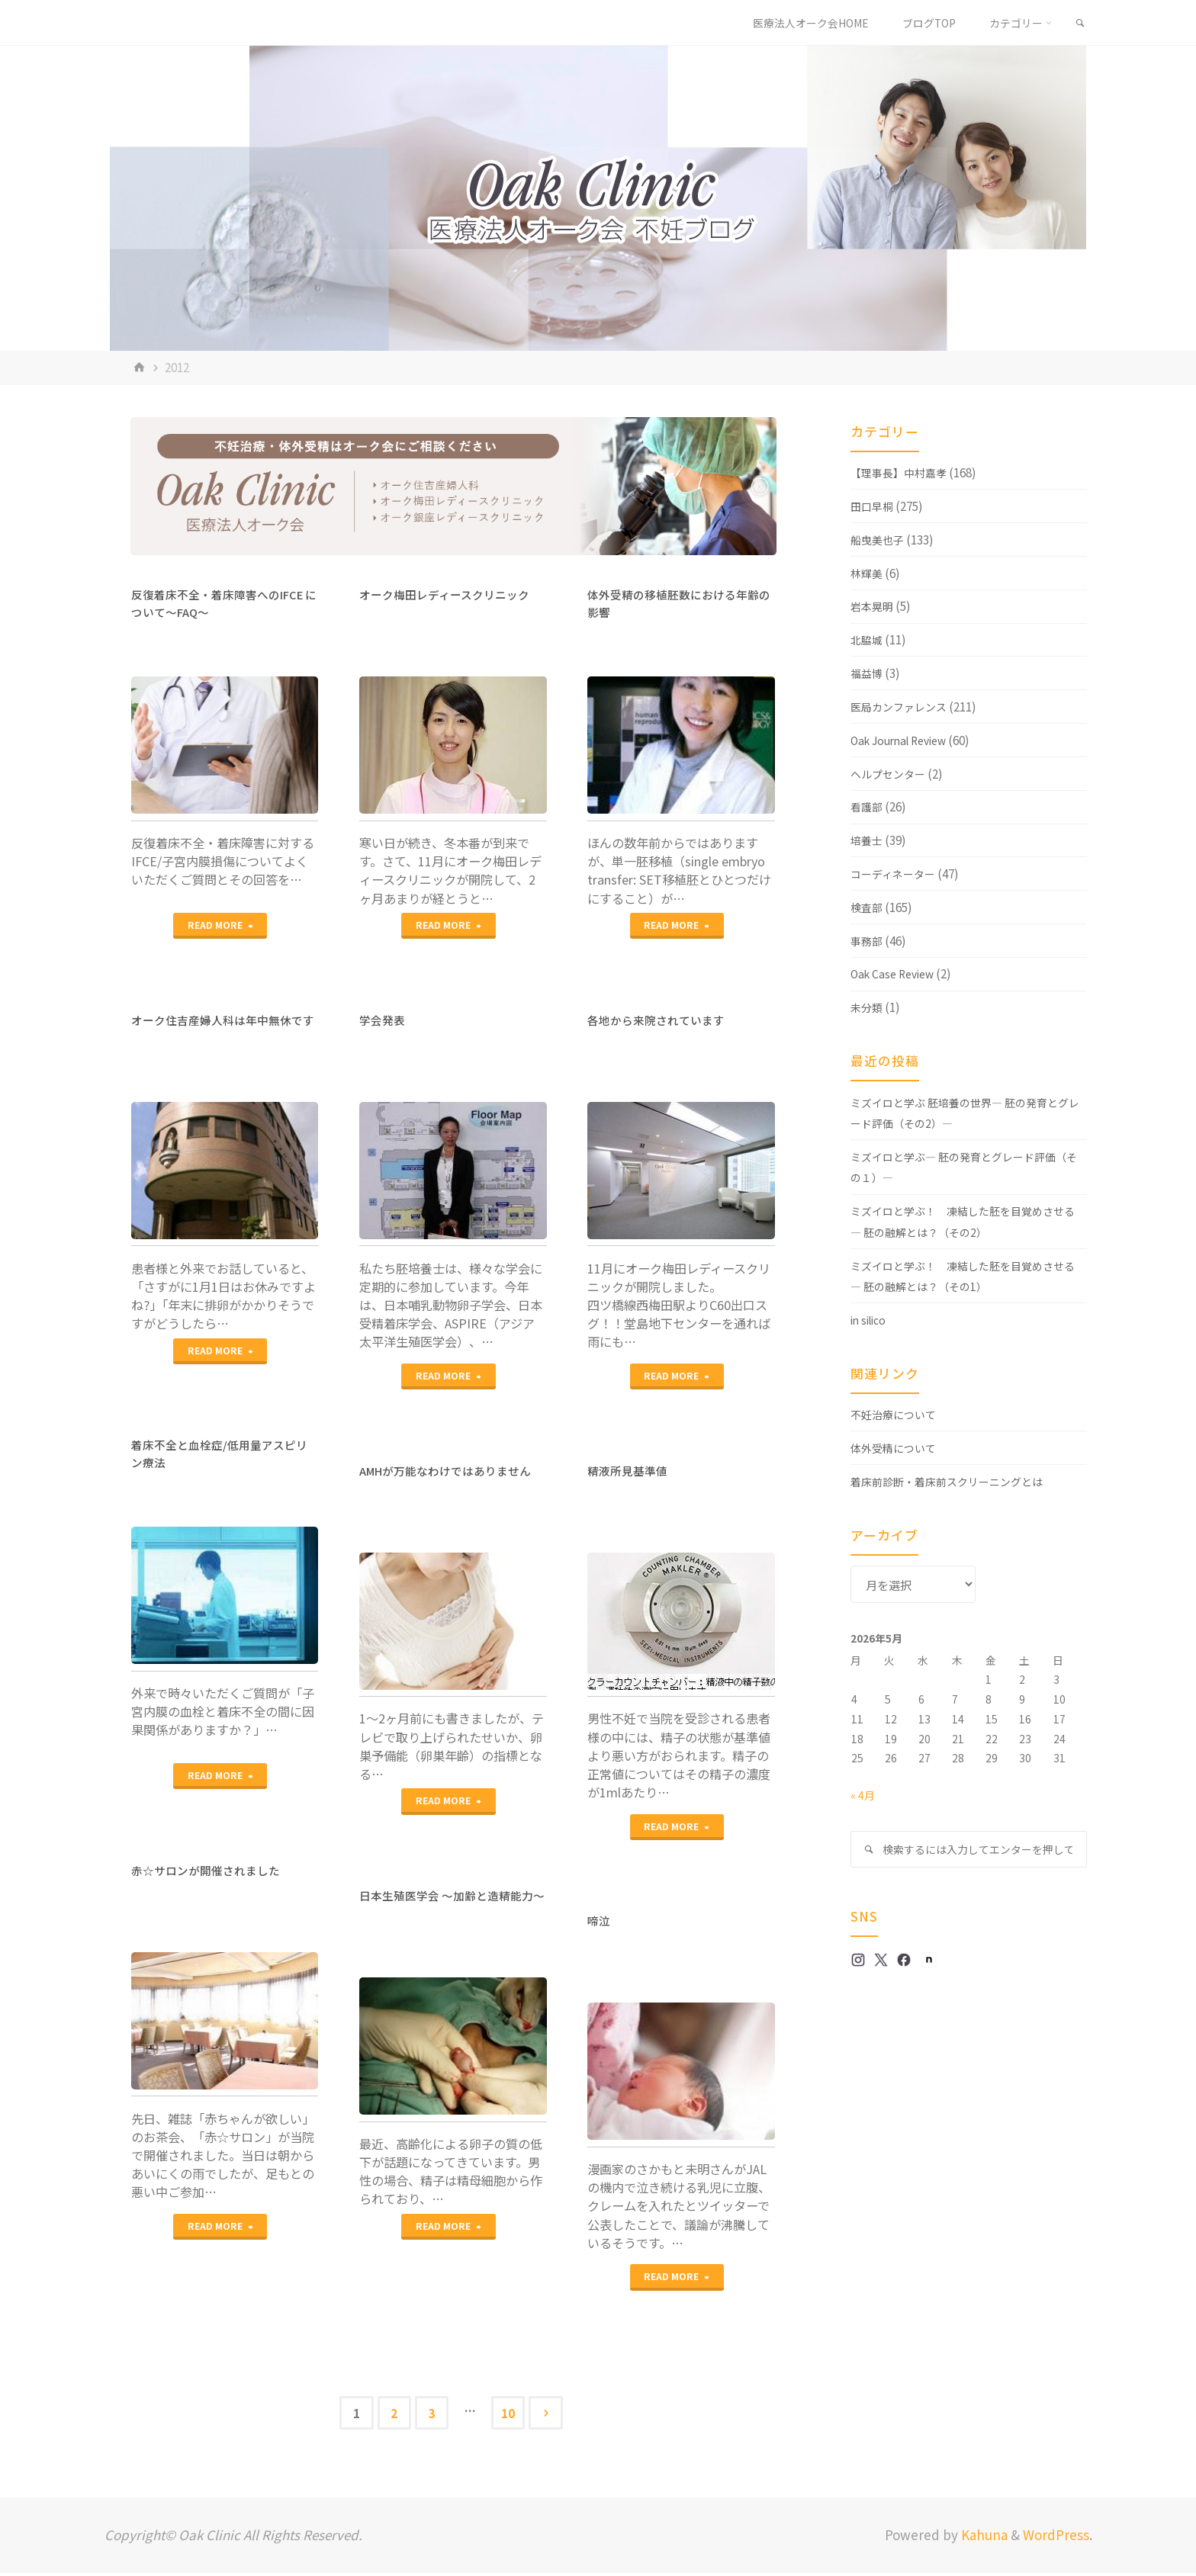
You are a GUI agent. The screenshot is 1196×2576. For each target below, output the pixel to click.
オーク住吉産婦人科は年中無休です (222, 1028)
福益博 (867, 672)
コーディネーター (895, 873)
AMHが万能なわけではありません (452, 1470)
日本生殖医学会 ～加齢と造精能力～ (452, 1904)
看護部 (867, 806)
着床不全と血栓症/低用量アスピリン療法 (219, 1453)
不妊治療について (896, 1413)
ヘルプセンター (890, 773)
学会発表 (383, 1019)
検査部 (867, 906)
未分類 (867, 1006)
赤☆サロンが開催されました (210, 1870)
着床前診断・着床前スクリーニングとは (953, 1481)
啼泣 (599, 1920)
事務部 (867, 940)
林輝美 (867, 572)
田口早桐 (873, 505)
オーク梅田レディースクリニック (450, 594)
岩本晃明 (873, 605)
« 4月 (863, 1794)
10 (513, 2413)
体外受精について (896, 1447)
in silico (871, 1319)
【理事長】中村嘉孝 (901, 472)
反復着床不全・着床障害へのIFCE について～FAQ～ (224, 603)
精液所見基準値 (630, 1470)
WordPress (1056, 2538)
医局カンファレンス (901, 706)
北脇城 (867, 639)
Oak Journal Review (905, 739)
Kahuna (983, 2538)
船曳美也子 (879, 539)
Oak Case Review (896, 973)
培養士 (867, 839)
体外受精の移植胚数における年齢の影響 (678, 603)
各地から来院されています (660, 1019)
